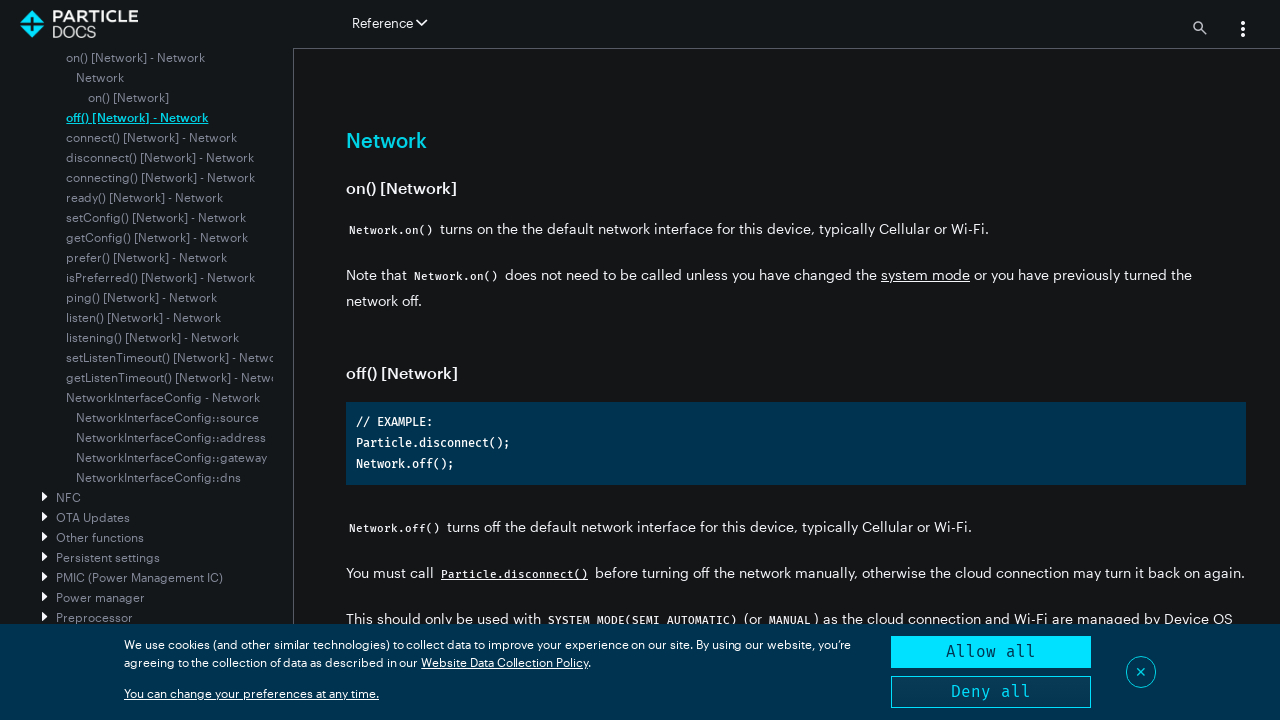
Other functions (100, 537)
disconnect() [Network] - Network (160, 157)
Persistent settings (108, 557)
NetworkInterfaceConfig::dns (158, 477)
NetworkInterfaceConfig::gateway (171, 457)
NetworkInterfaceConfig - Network (163, 397)
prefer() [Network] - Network (146, 257)
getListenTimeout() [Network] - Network (177, 377)
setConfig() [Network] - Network (156, 217)
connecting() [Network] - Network (160, 177)
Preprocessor (94, 617)
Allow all (991, 651)
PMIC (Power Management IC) (139, 577)
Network (100, 77)
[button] (1243, 31)
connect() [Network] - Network (151, 137)
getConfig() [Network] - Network (157, 237)
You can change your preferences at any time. (251, 693)
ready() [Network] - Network (144, 197)
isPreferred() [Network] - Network (160, 277)
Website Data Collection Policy (504, 662)
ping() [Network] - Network (141, 297)
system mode (925, 274)
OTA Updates (93, 517)
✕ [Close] (1141, 671)
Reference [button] (389, 23)
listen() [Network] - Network (143, 317)
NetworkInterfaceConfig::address (171, 437)
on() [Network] (128, 97)
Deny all (991, 691)
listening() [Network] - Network (152, 337)
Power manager (100, 597)
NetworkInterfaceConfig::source (167, 417)
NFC (68, 497)
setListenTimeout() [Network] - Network (176, 357)
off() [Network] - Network (137, 117)
